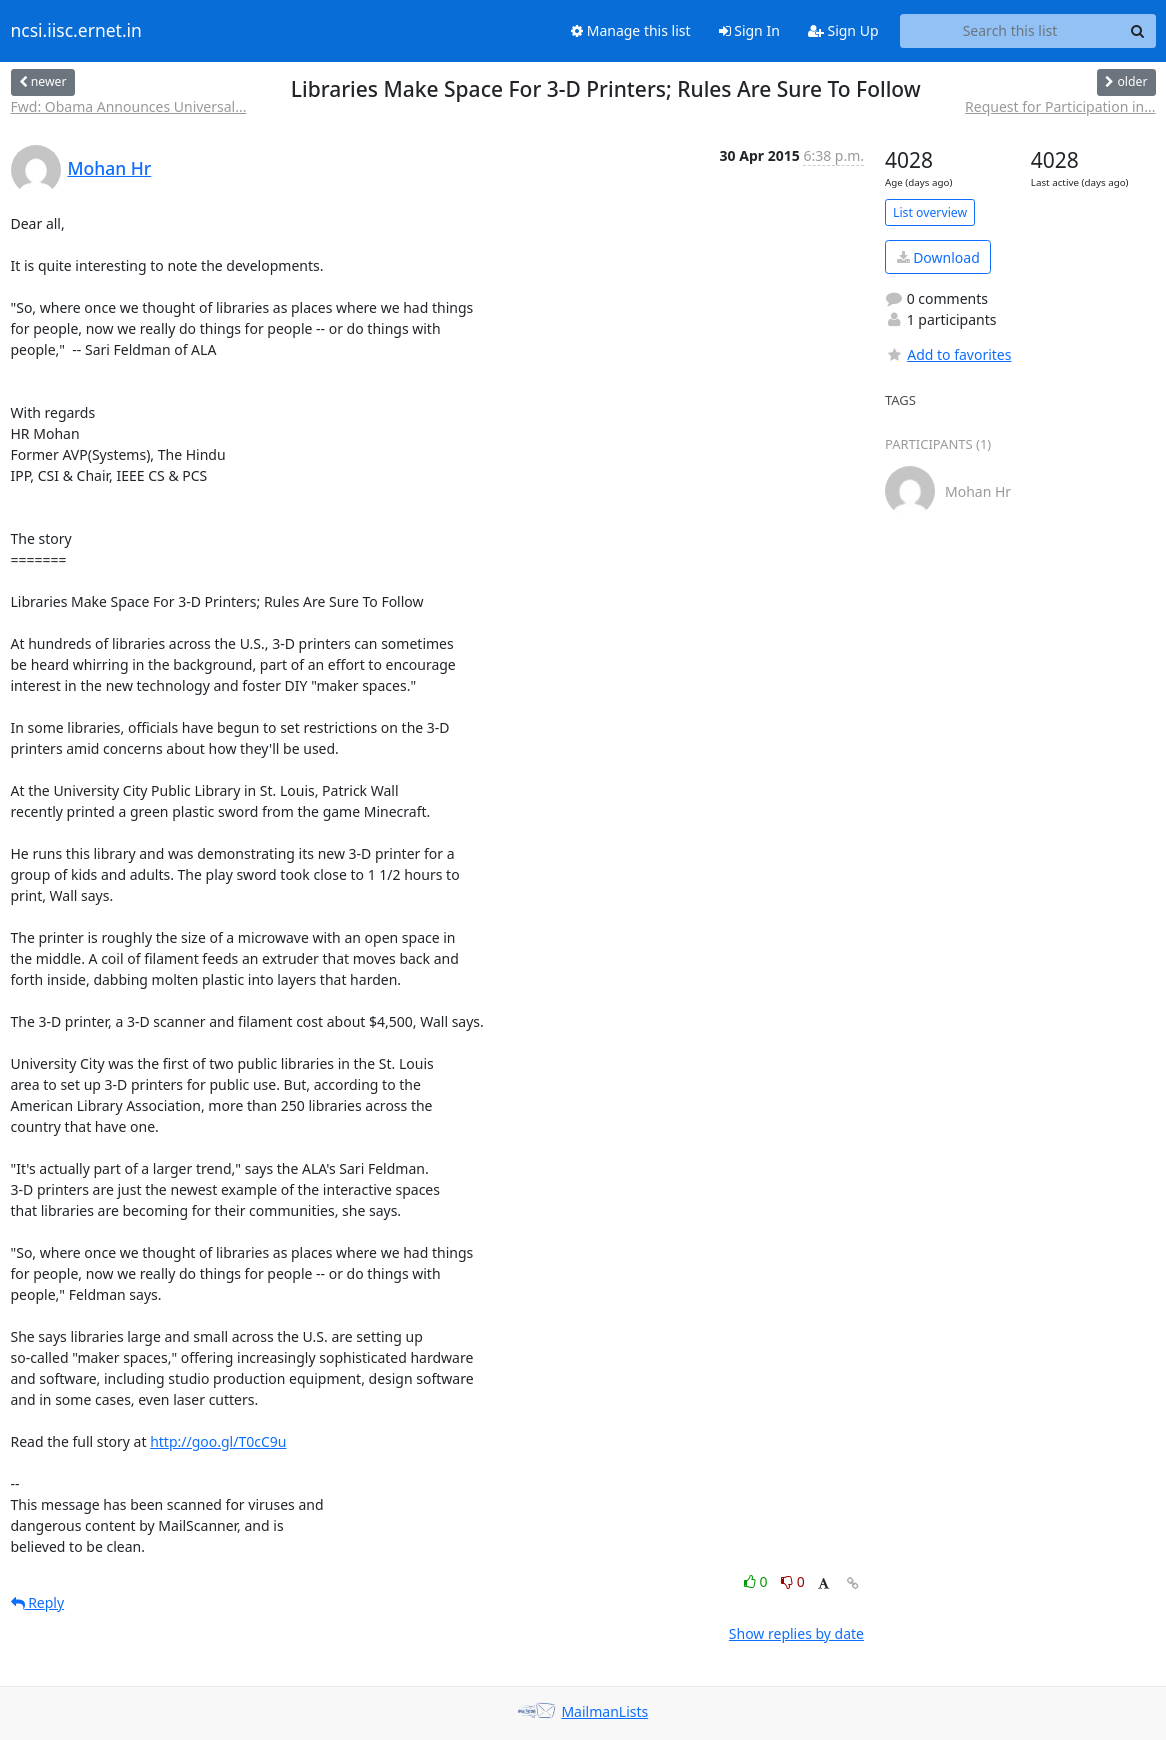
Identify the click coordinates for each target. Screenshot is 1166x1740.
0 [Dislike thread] (793, 1581)
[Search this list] (1010, 31)
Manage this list (631, 30)
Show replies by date (796, 1633)
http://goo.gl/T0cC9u (218, 1441)
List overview (930, 212)
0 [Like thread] (757, 1581)
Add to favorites (948, 354)
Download (938, 257)
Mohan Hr (110, 168)
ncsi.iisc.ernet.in (76, 31)
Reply (38, 1602)
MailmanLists (604, 1711)
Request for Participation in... (1060, 106)
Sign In (749, 30)
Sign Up (843, 30)
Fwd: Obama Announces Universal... (129, 106)
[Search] (1138, 31)
